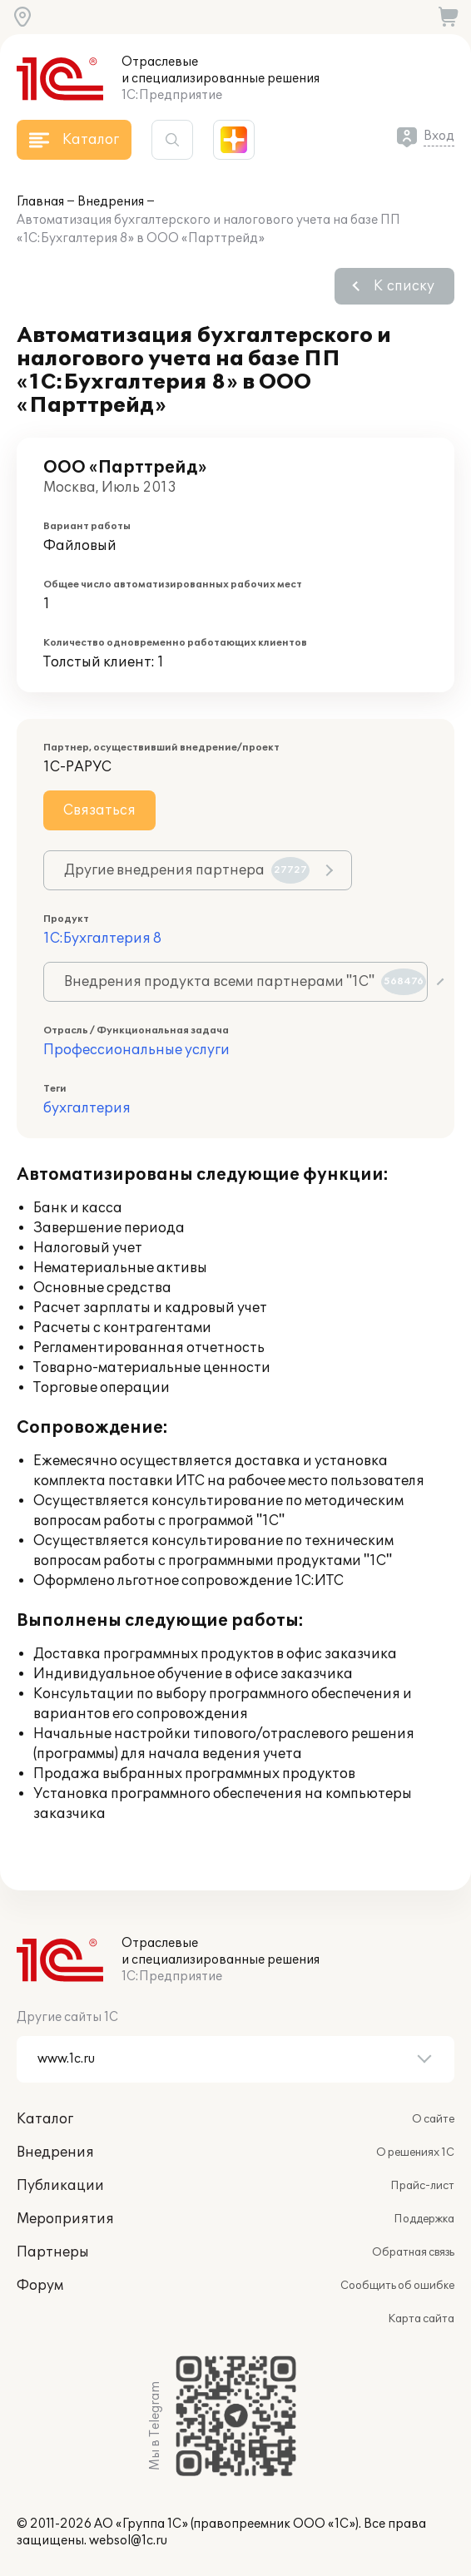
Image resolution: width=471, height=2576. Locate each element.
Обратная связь (413, 2252)
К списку (404, 286)
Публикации (60, 2185)
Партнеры (53, 2252)
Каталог (45, 2119)
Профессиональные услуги (136, 1050)
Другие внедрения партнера (187, 870)
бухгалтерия (87, 1108)
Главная (40, 202)
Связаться (99, 810)
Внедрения (110, 202)
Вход (439, 136)
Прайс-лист (422, 2185)
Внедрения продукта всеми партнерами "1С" (245, 981)
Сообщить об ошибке (397, 2285)
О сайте (433, 2119)
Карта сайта (421, 2319)
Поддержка (424, 2219)
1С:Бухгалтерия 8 (102, 938)
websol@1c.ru (128, 2541)
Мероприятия (65, 2219)
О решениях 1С (415, 2152)
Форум (40, 2285)
